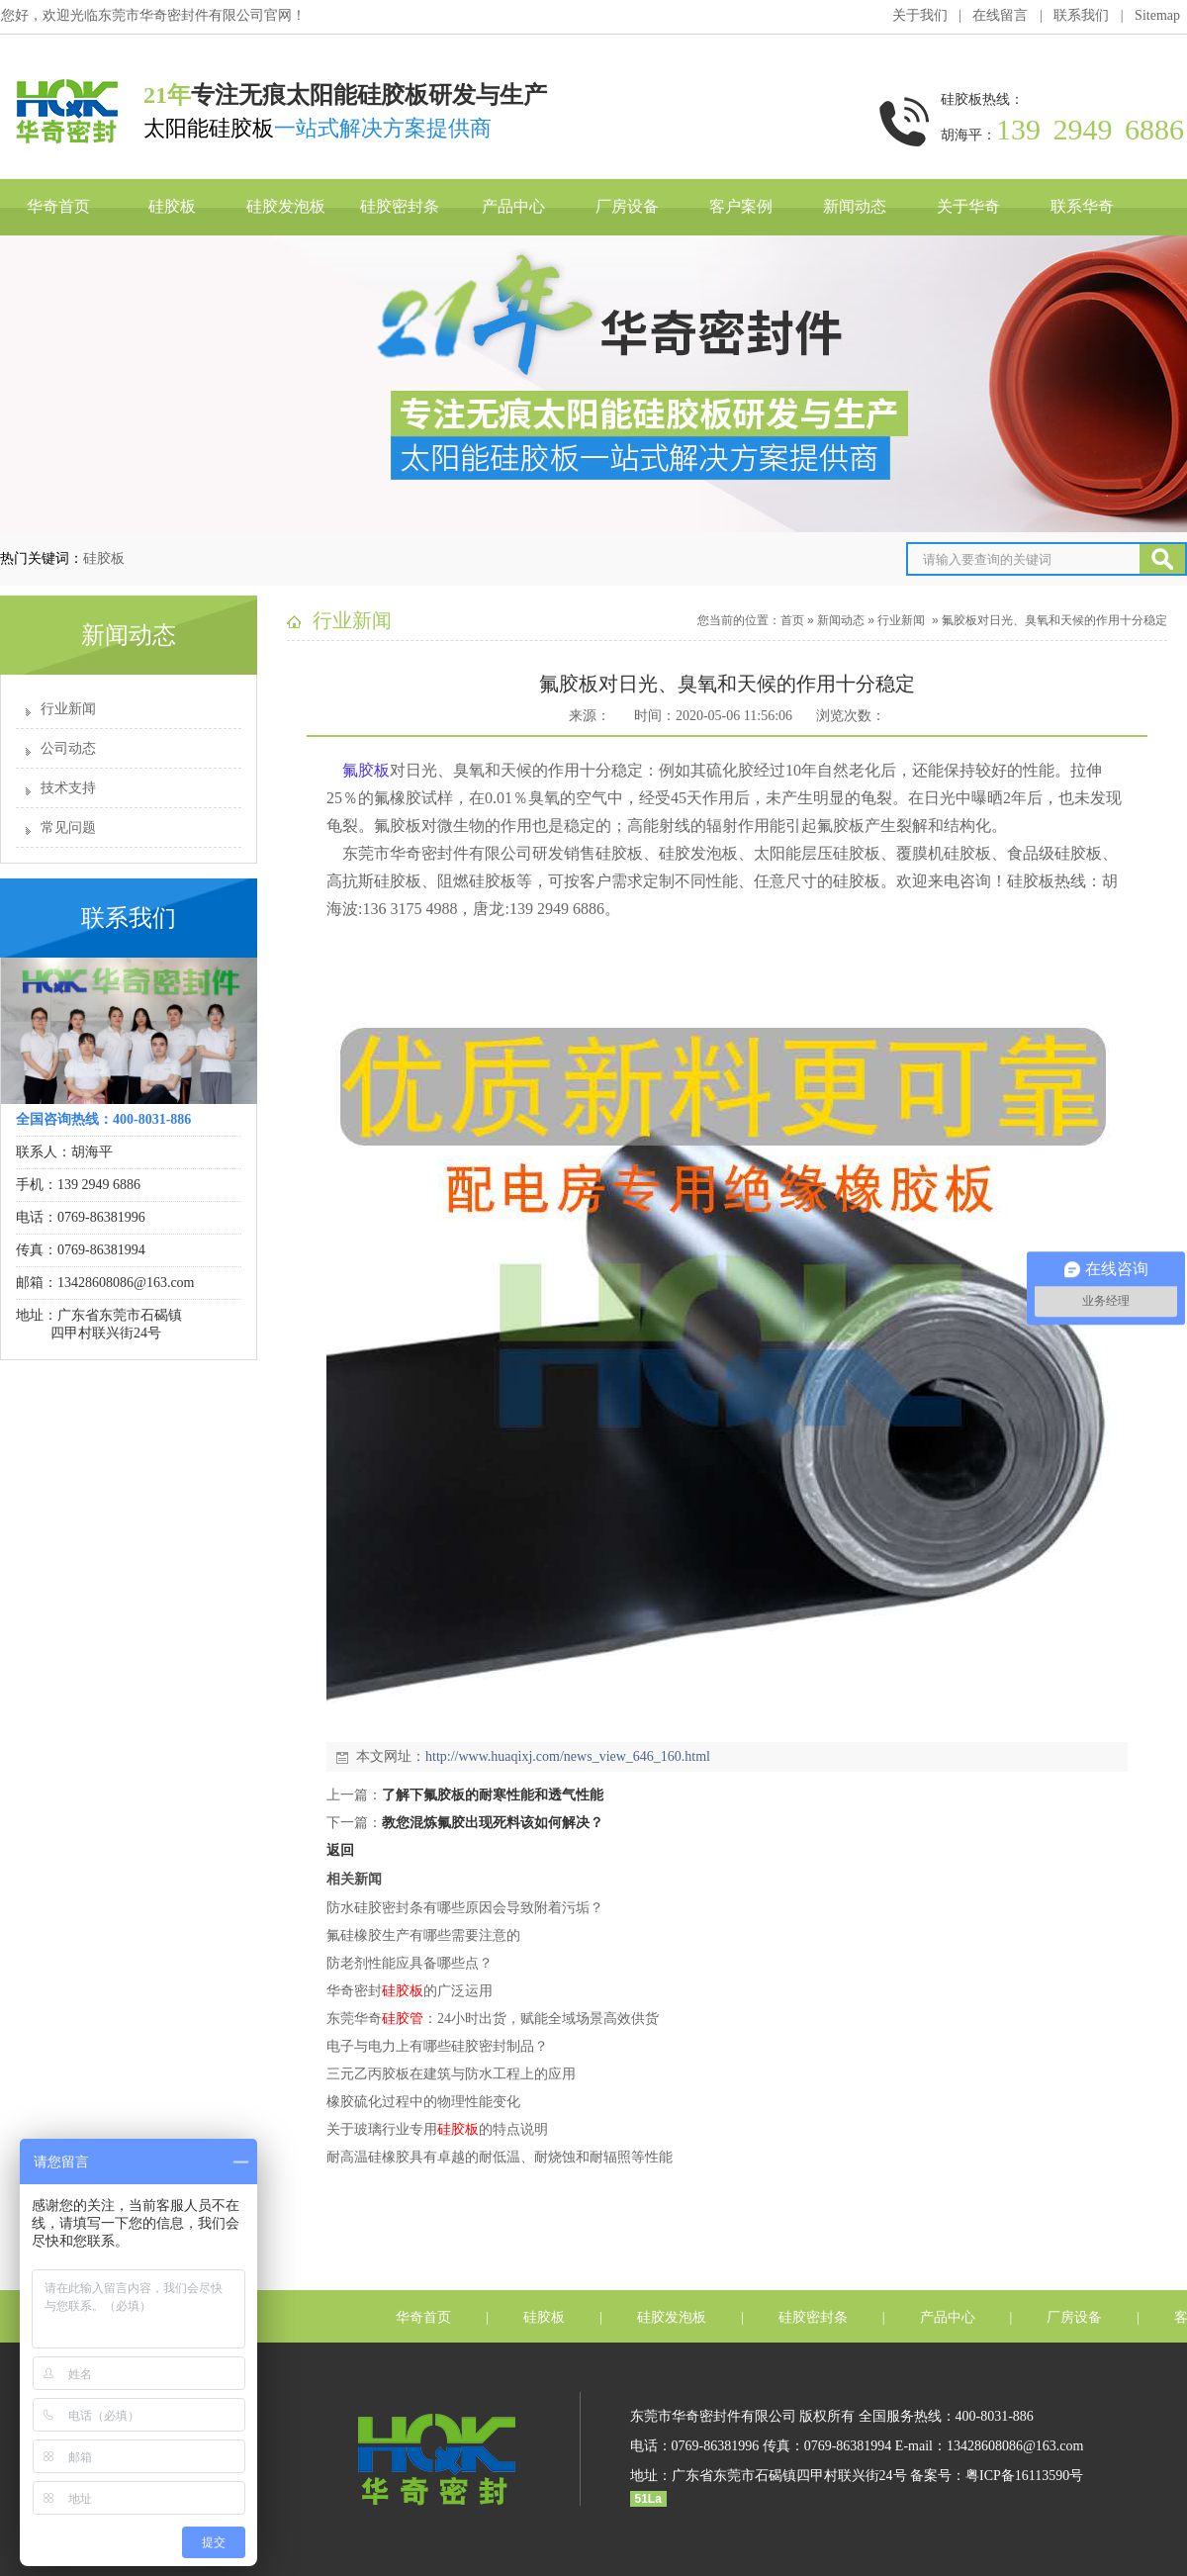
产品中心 (513, 206)
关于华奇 (968, 206)
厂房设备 (627, 206)
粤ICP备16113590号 (1024, 2475)
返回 (340, 1850)
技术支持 (68, 788)
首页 (792, 620)
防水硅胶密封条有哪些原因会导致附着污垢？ (464, 1907)
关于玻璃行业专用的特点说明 (437, 2129)
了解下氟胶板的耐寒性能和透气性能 (492, 1795)
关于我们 (920, 15)
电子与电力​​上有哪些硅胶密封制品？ (437, 2046)
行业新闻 (68, 708)
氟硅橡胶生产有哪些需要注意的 (423, 1935)
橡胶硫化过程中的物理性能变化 (423, 2101)
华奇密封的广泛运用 (409, 1990)
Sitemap (1157, 15)
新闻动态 (854, 206)
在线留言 (1000, 15)
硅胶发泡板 (285, 206)
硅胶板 (172, 206)
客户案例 (741, 206)
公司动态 (68, 748)
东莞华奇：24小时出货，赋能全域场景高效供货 (492, 2018)
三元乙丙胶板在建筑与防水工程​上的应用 (451, 2074)
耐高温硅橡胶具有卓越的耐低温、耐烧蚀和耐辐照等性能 (499, 2157)
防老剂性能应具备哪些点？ (409, 1963)
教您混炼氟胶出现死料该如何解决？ (492, 1822)
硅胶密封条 (399, 206)
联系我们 (1081, 15)
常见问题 (68, 827)
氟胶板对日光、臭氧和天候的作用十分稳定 (1054, 620)
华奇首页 (58, 206)
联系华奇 (1082, 206)
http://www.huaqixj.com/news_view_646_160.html (567, 1756)
